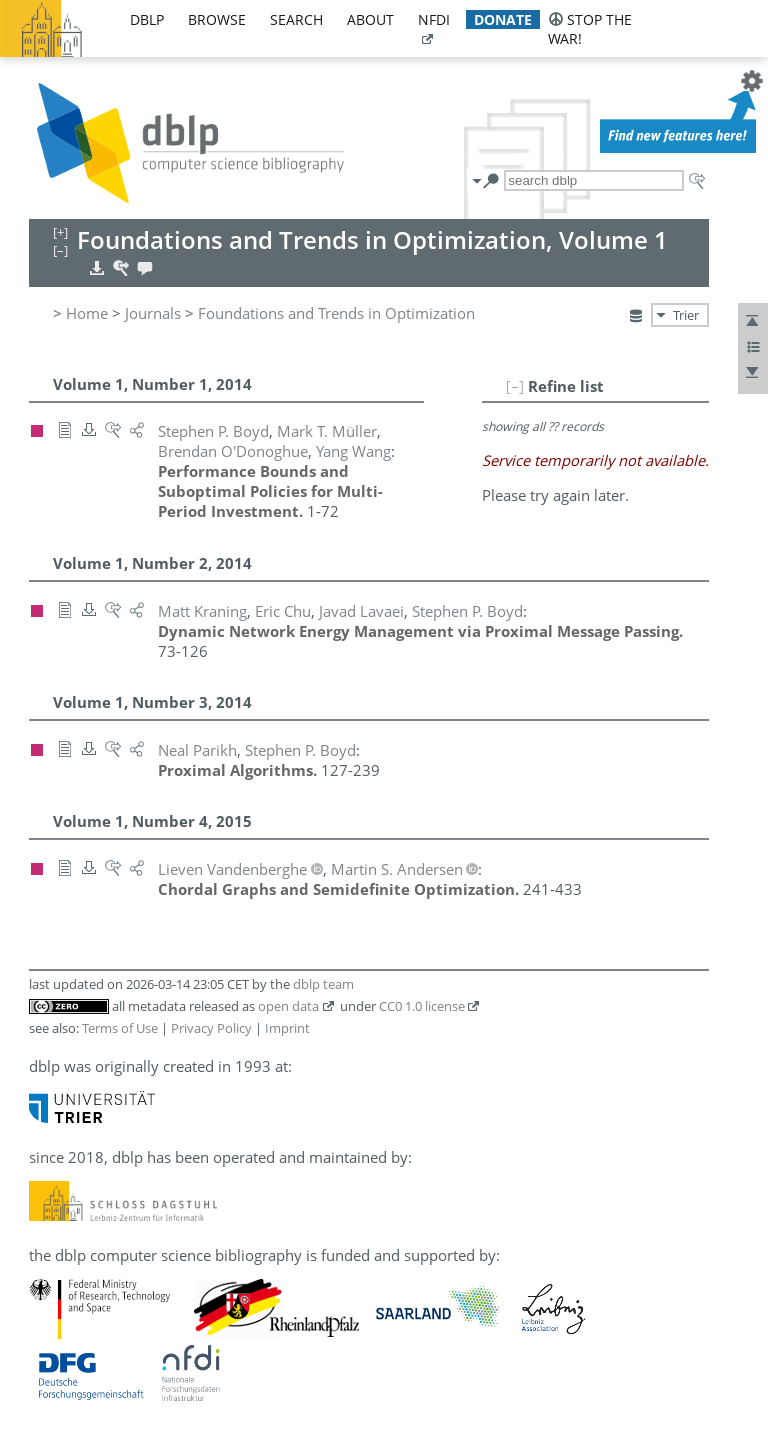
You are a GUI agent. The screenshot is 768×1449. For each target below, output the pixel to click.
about (370, 19)
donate (503, 19)
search (296, 19)
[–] (515, 386)
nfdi (434, 19)
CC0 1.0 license (422, 1006)
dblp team (323, 984)
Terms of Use (120, 1028)
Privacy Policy (211, 1028)
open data (288, 1006)
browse (217, 19)
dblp (147, 19)
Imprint (287, 1028)
